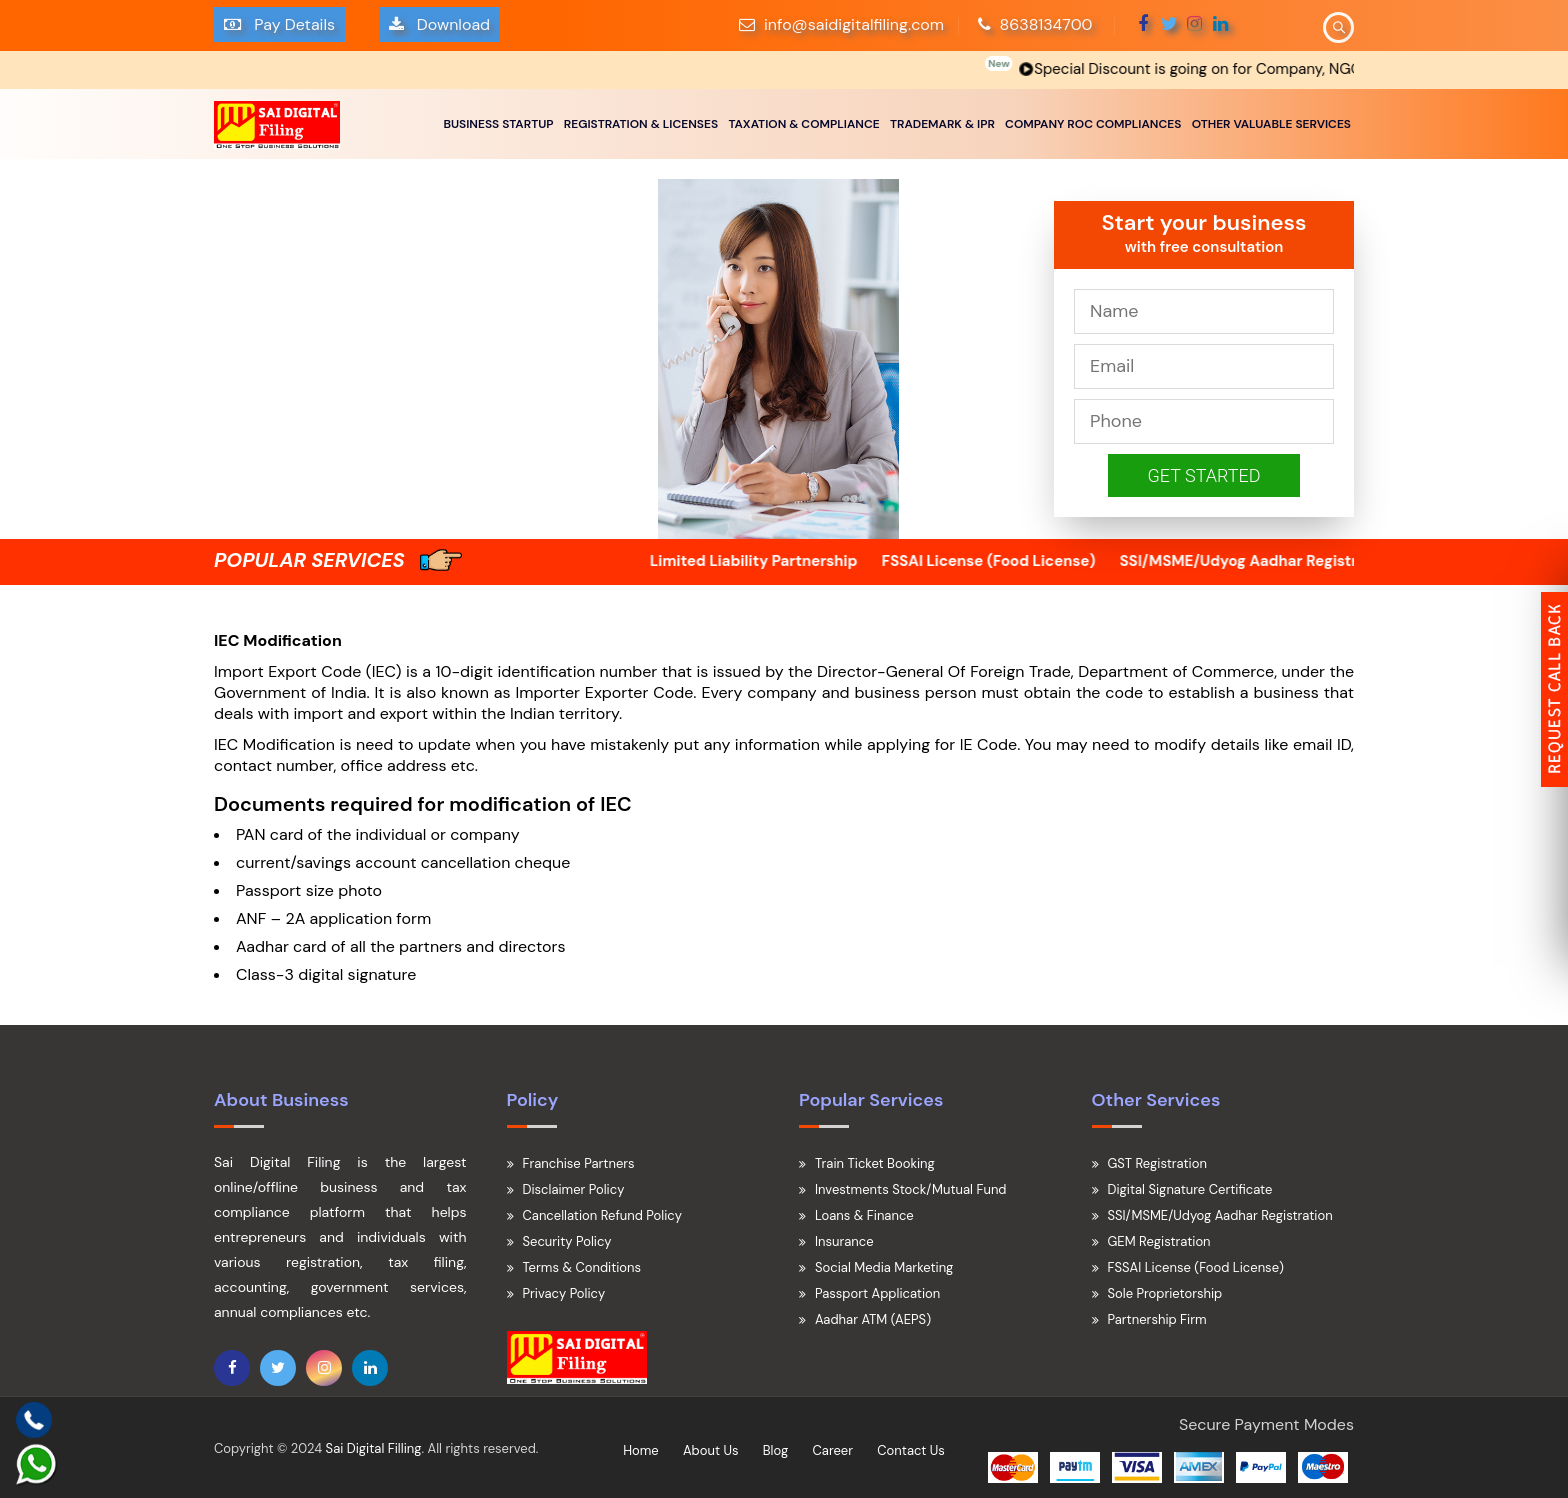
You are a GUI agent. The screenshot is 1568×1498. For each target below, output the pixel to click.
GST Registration (1157, 1163)
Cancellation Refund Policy (602, 1215)
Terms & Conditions (582, 1267)
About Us (711, 1450)
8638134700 (1035, 24)
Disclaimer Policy (574, 1189)
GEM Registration (1159, 1241)
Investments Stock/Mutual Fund (911, 1189)
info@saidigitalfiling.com (854, 24)
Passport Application (877, 1293)
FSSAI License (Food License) (1020, 561)
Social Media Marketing (884, 1267)
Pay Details (279, 24)
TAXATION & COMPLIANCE (803, 124)
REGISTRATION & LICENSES (641, 124)
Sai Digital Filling (374, 1448)
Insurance (844, 1241)
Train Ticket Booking (875, 1163)
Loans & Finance (864, 1215)
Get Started (1204, 475)
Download (440, 24)
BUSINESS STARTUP (498, 124)
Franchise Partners (579, 1163)
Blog (775, 1450)
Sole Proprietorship (1165, 1293)
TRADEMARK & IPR (942, 124)
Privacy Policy (564, 1293)
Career (832, 1450)
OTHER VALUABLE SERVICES (1271, 124)
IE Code (988, 744)
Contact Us (911, 1450)
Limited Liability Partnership (785, 561)
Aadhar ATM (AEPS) (873, 1319)
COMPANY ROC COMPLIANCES (1093, 124)
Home (641, 1450)
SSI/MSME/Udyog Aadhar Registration (1288, 561)
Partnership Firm (1157, 1319)
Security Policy (567, 1241)
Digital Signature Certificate (1190, 1189)
